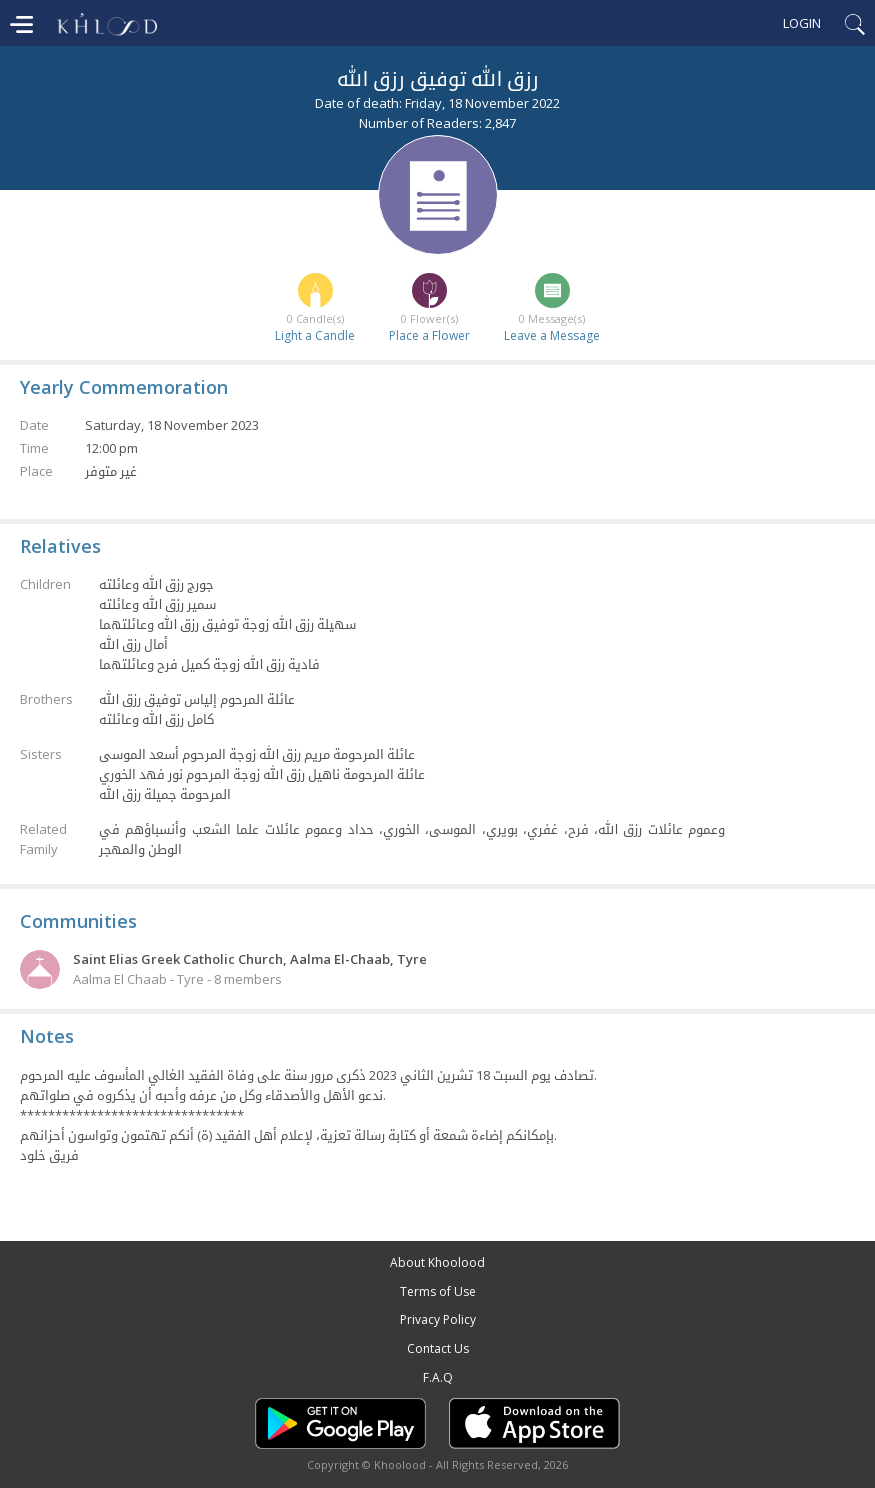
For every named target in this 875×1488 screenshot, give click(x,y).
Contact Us (438, 1348)
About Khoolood (437, 1262)
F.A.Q (438, 1377)
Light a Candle (315, 335)
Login (802, 23)
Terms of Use (438, 1291)
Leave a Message (552, 335)
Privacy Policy (438, 1319)
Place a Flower (429, 335)
